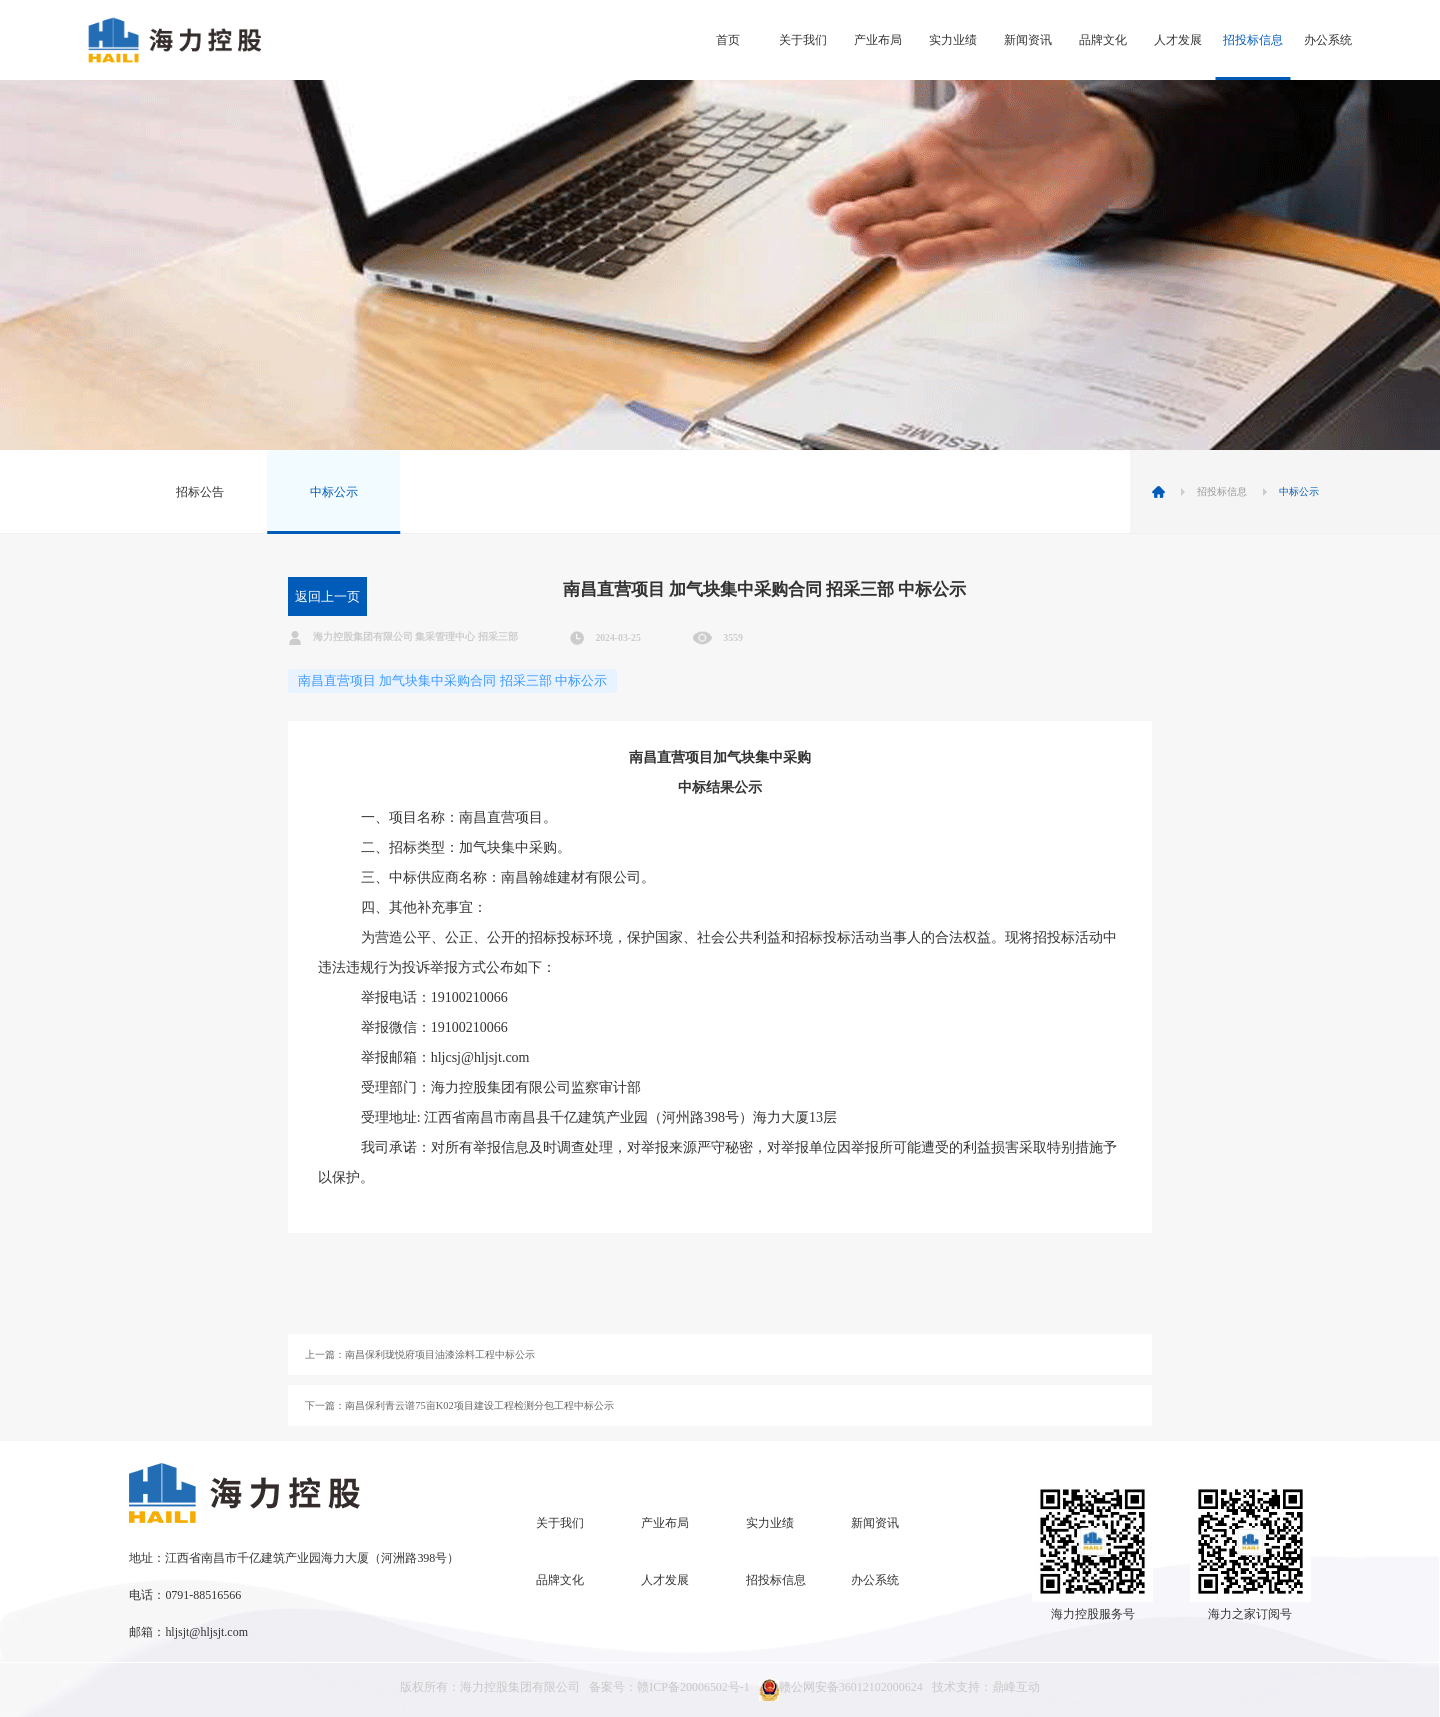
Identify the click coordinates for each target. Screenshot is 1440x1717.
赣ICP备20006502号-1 (693, 1687)
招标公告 (200, 492)
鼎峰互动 (1016, 1687)
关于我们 (803, 40)
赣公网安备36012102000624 (841, 1690)
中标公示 (334, 492)
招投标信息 (1253, 40)
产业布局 (878, 40)
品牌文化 (1103, 40)
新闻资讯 (1028, 40)
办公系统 (1328, 40)
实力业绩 (953, 40)
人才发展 (1178, 40)
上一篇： (420, 1354)
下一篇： (459, 1405)
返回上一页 (327, 596)
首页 (728, 40)
